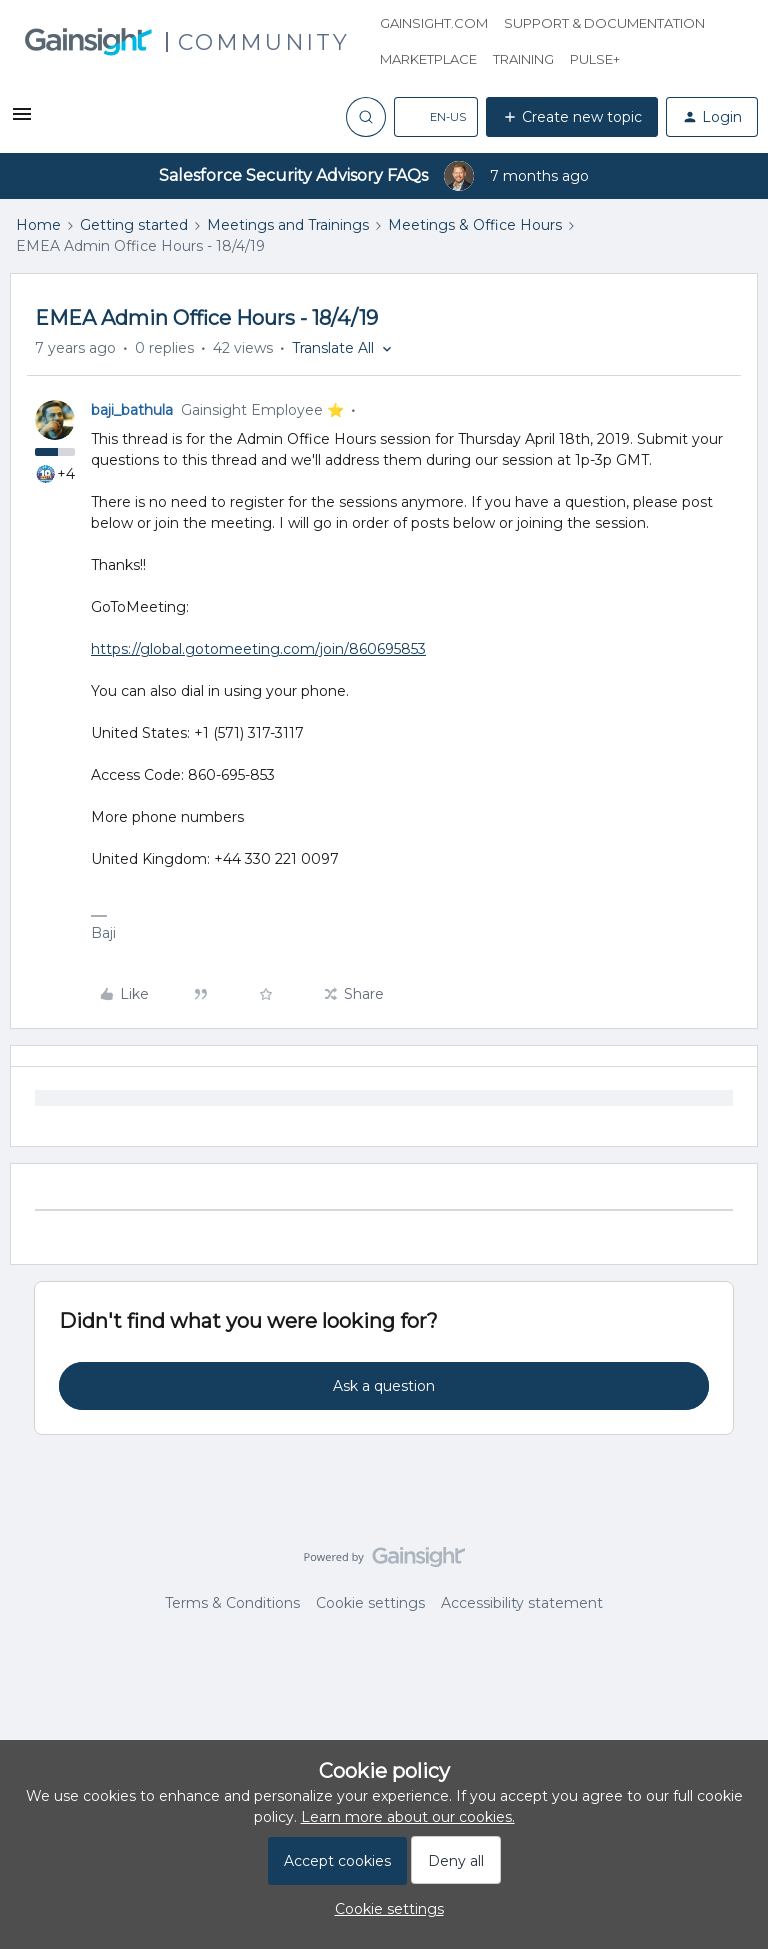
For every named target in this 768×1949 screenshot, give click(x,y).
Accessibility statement (522, 1603)
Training (523, 59)
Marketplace (428, 59)
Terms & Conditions (232, 1603)
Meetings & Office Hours (475, 225)
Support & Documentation (604, 23)
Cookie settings (370, 1603)
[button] (22, 121)
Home (38, 225)
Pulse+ (595, 59)
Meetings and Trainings (288, 225)
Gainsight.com (434, 23)
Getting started (134, 225)
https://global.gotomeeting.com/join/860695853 (258, 649)
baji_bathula (132, 410)
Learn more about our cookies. (408, 1817)
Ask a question (384, 1386)
